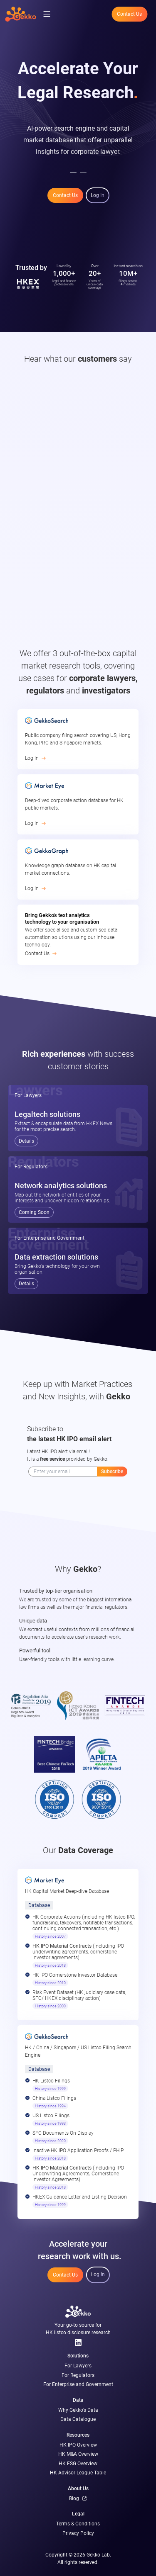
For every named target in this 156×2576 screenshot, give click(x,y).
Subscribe (112, 1471)
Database (39, 1905)
